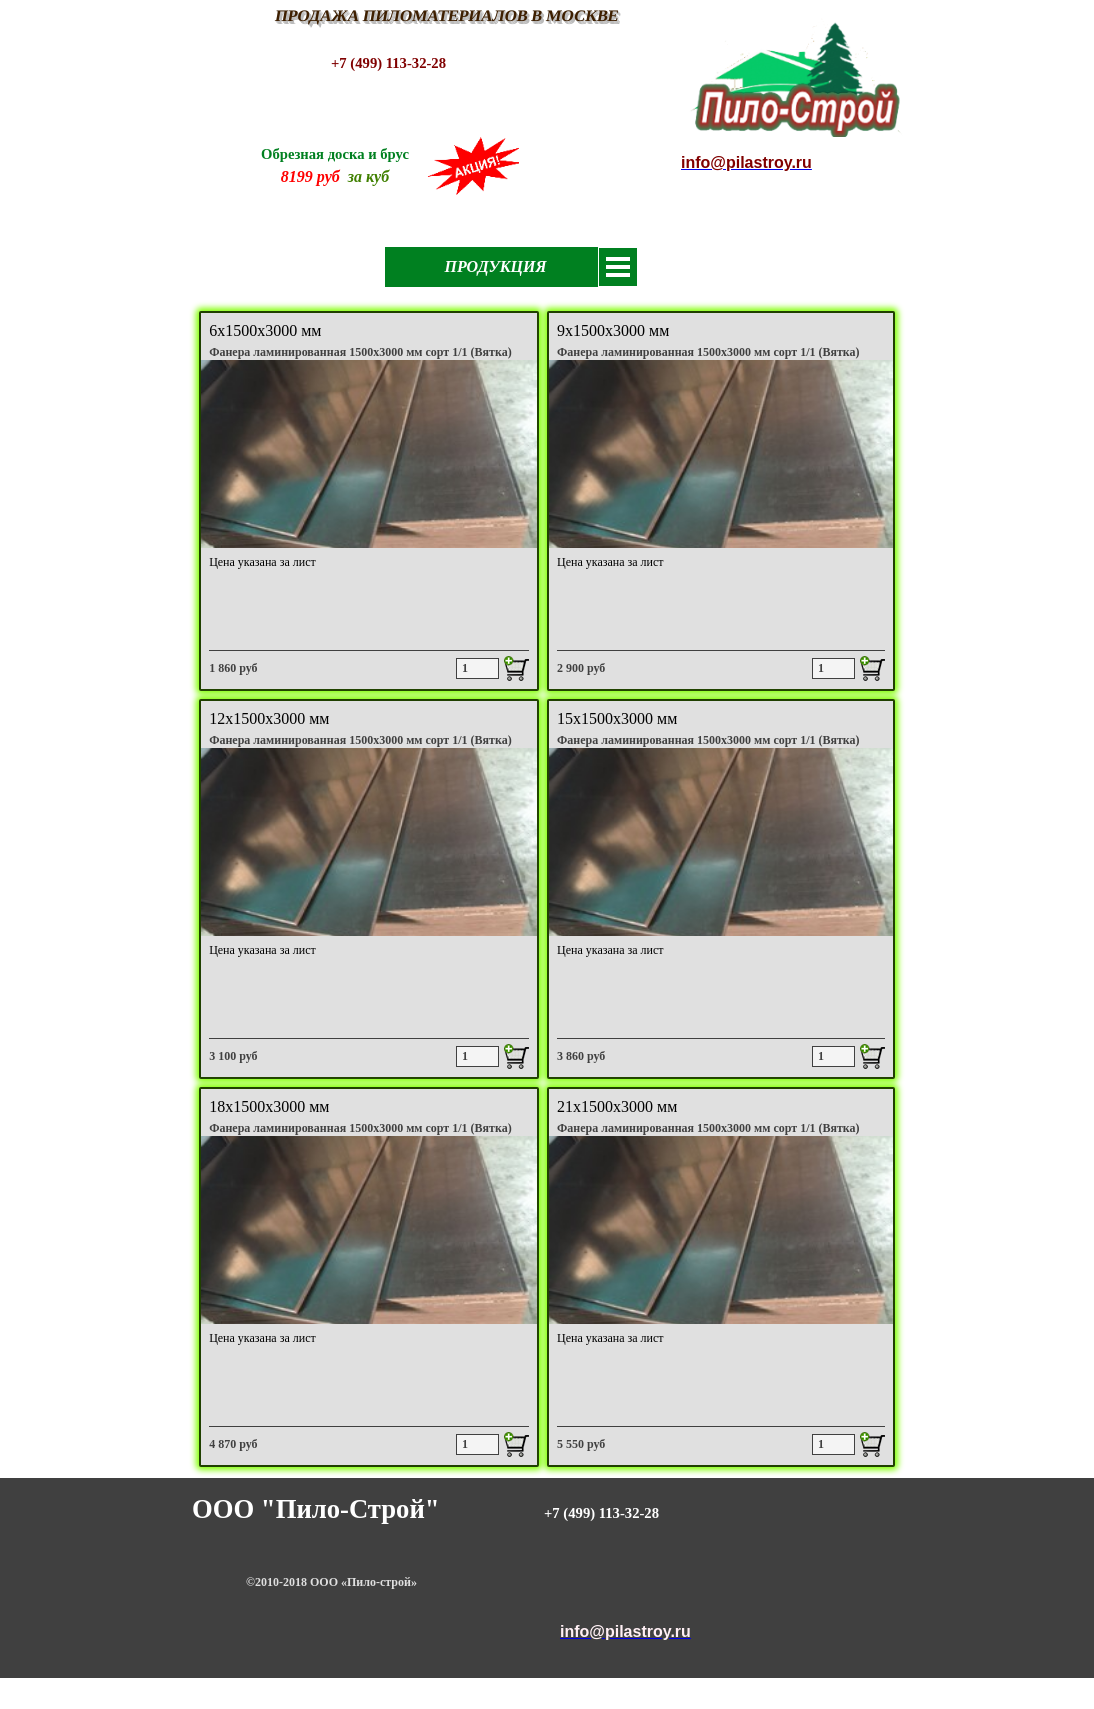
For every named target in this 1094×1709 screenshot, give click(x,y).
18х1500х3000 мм (269, 1106)
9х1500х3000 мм (613, 330)
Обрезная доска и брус (335, 154)
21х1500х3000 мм (617, 1106)
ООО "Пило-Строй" (316, 1509)
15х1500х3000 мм (617, 718)
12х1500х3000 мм (269, 718)
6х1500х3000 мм (265, 330)
